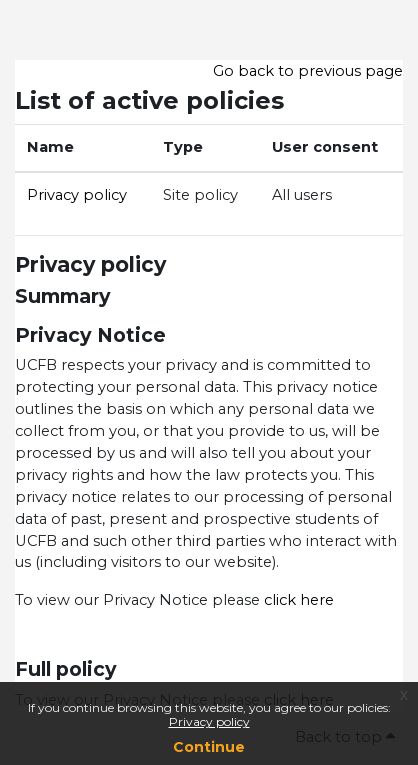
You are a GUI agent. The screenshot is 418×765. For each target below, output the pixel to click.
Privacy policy (209, 721)
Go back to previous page (308, 71)
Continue (209, 747)
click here (297, 600)
